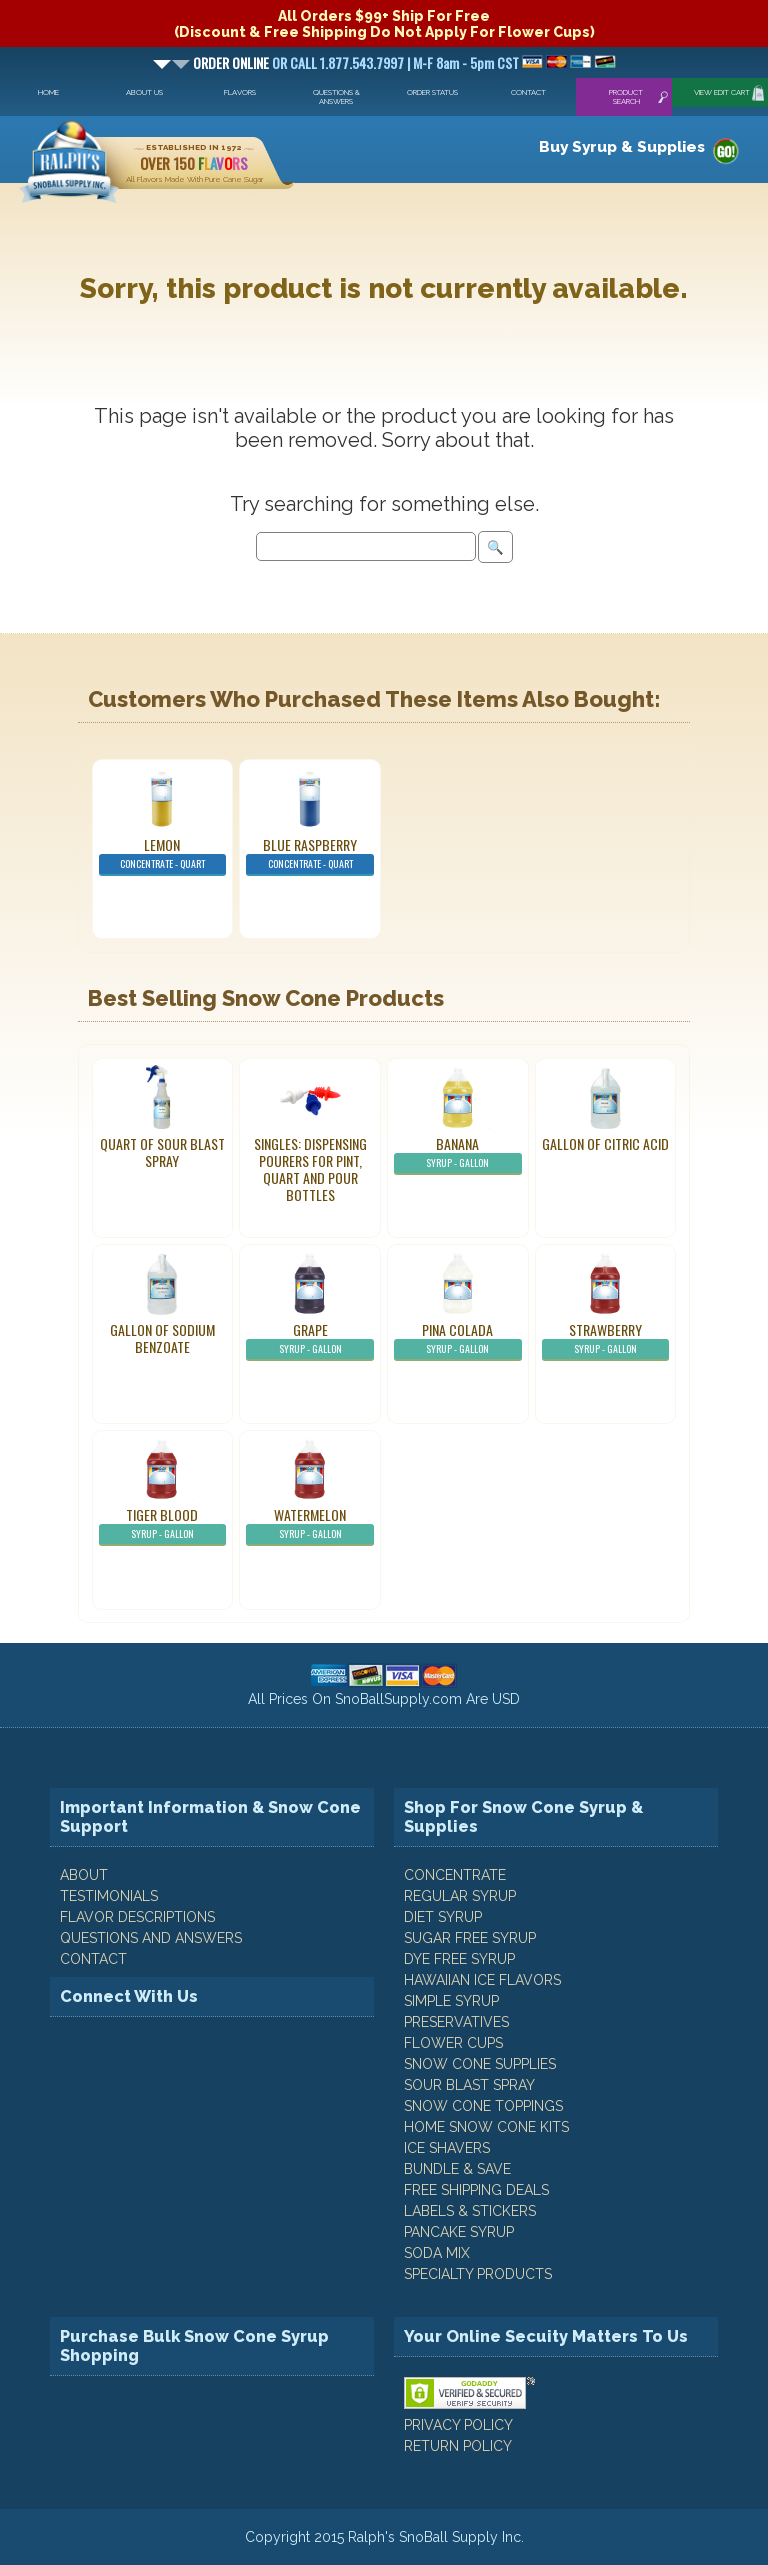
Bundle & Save (457, 2169)
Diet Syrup (443, 1917)
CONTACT (93, 1959)
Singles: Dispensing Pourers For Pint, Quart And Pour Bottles (310, 1169)
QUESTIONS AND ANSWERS (151, 1938)
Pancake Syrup (459, 2232)
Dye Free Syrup (459, 1959)
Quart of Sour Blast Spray (162, 1152)
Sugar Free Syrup (470, 1938)
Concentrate (455, 1875)
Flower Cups (453, 2043)
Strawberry (606, 1340)
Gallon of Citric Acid (605, 1143)
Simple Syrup (451, 2001)
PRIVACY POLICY (458, 2425)
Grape (310, 1340)
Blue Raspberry (310, 855)
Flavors (240, 92)
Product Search (626, 97)
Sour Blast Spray (469, 2085)
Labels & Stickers (470, 2211)
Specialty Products (478, 2274)
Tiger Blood (163, 1525)
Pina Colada (458, 1340)
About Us (144, 92)
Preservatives (456, 2022)
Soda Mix (437, 2253)
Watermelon (310, 1525)
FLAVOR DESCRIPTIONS (137, 1917)
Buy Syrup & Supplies (622, 147)
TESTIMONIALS (109, 1896)
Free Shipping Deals (476, 2190)
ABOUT (84, 1875)
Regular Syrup (460, 1896)
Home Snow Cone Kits (486, 2127)
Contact (528, 92)
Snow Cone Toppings (483, 2106)
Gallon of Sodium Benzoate (162, 1338)
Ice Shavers (447, 2148)
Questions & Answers (336, 97)
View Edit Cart (722, 92)
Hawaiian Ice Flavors (482, 1980)
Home (48, 92)
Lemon (163, 855)
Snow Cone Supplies (480, 2064)
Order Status (432, 92)
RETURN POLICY (458, 2446)
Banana (458, 1154)
